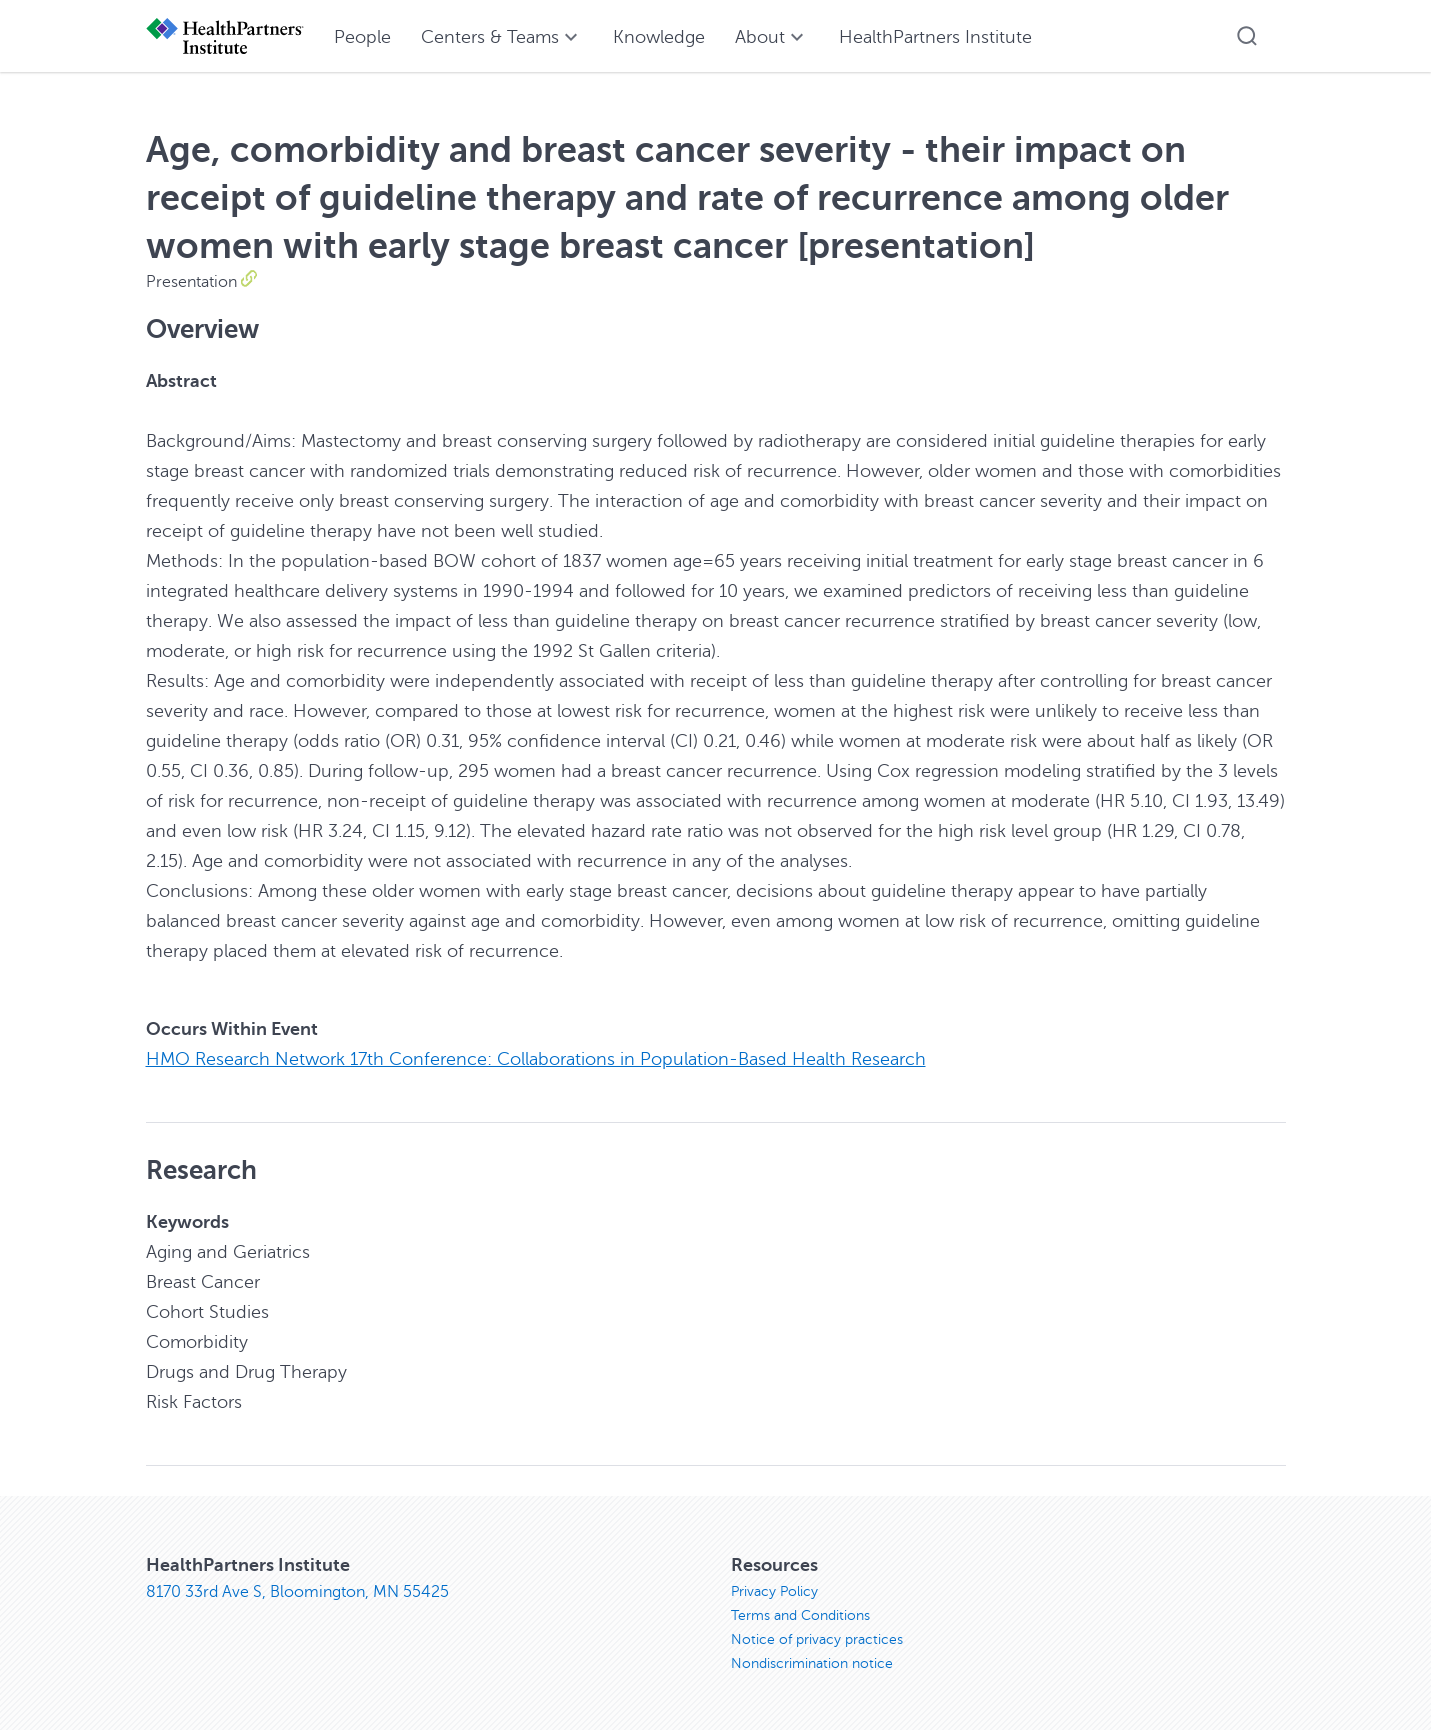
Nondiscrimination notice (812, 1663)
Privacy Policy (774, 1591)
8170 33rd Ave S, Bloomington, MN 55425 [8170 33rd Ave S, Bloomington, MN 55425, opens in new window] (297, 1592)
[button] (1247, 36)
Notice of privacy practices (817, 1639)
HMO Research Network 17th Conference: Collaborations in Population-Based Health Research (536, 1059)
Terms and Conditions (800, 1615)
